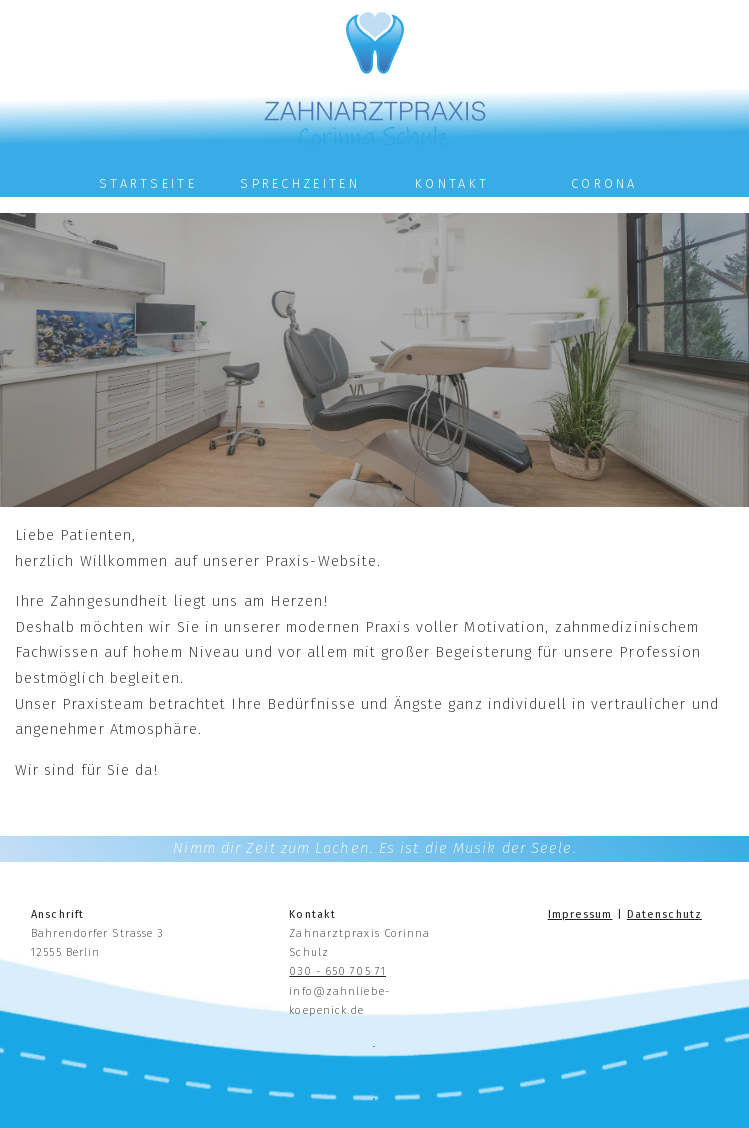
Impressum (580, 914)
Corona (604, 183)
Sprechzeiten (300, 183)
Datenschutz (664, 914)
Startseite (148, 183)
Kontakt (452, 183)
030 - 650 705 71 (337, 971)
